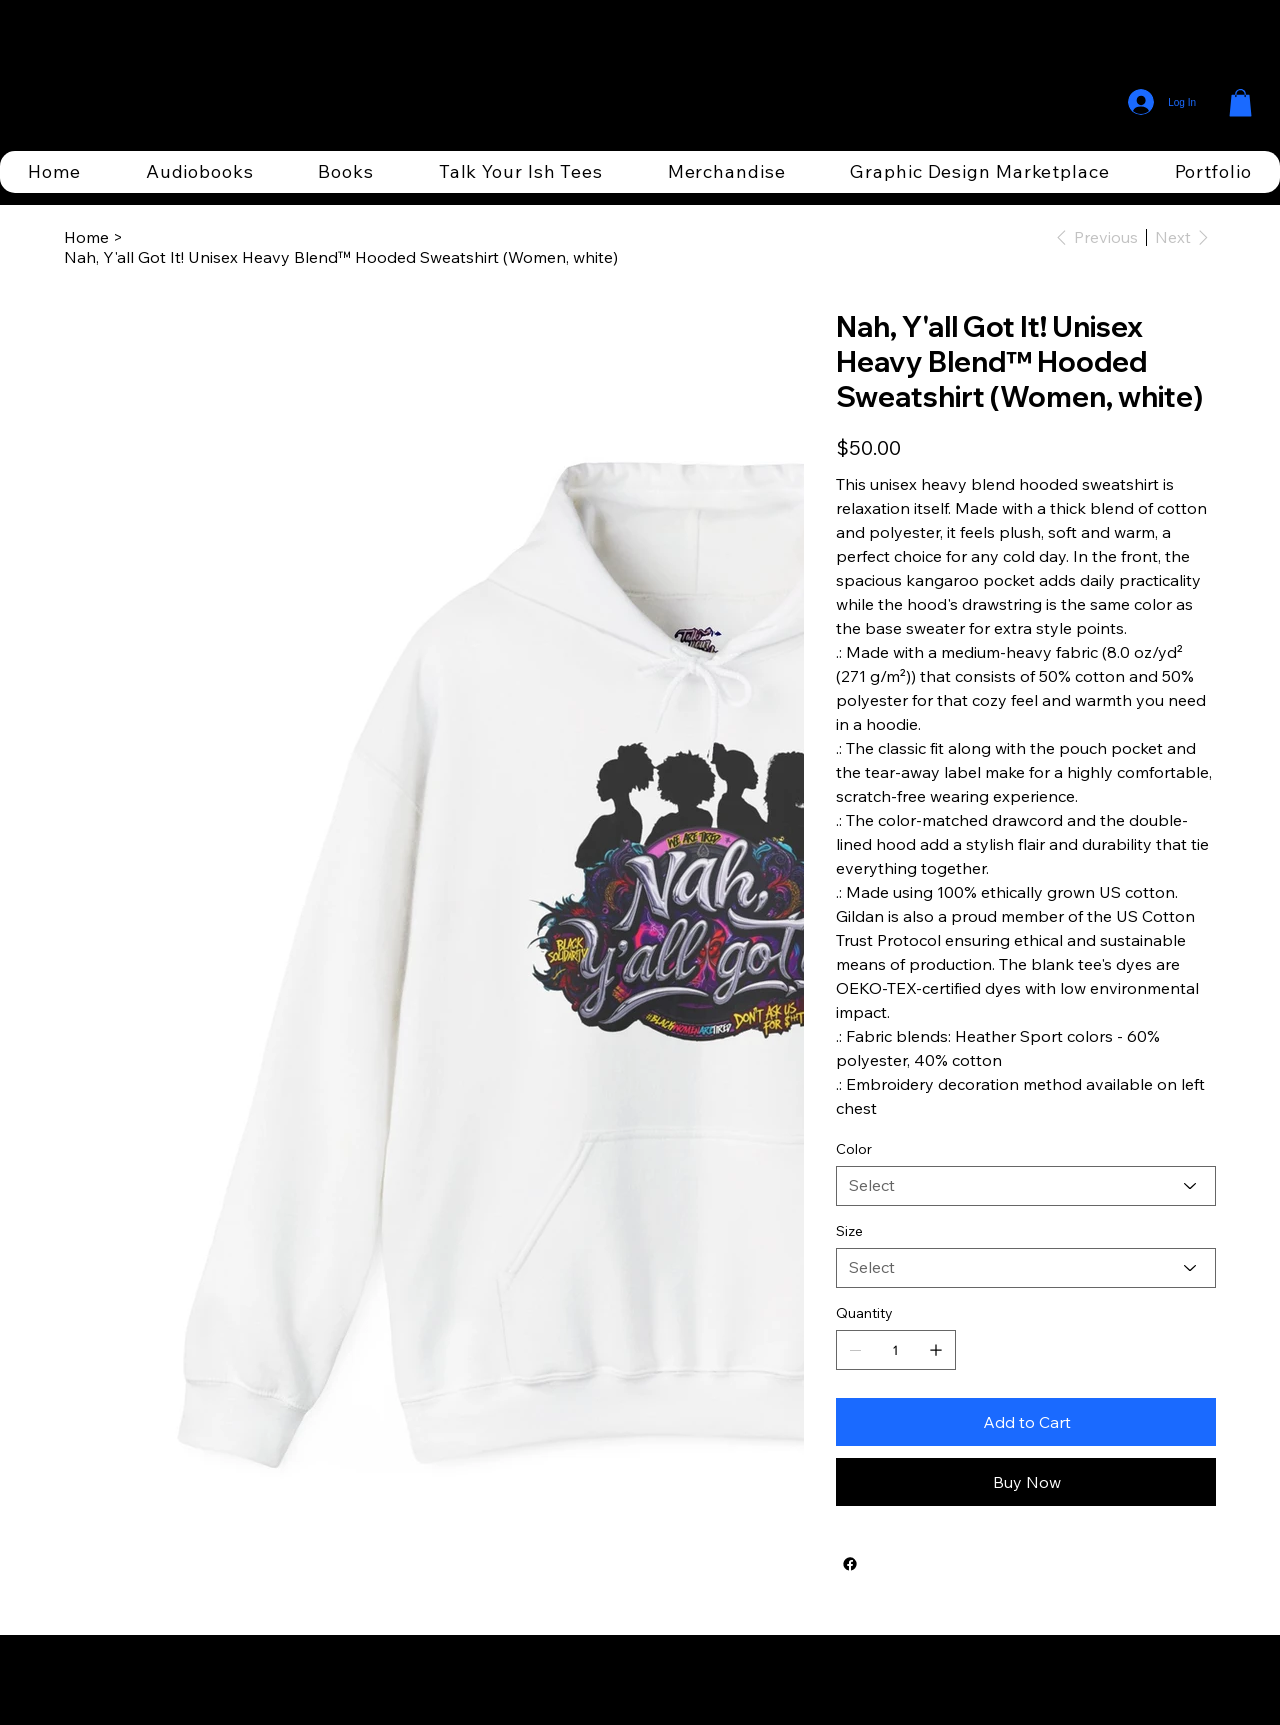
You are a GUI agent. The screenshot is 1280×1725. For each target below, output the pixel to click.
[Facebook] (850, 1564)
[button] (1240, 102)
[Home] (86, 237)
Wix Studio (756, 1680)
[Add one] (936, 1350)
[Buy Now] (1026, 1482)
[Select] (1026, 1186)
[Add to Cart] (1026, 1422)
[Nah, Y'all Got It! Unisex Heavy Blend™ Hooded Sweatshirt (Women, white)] (341, 257)
